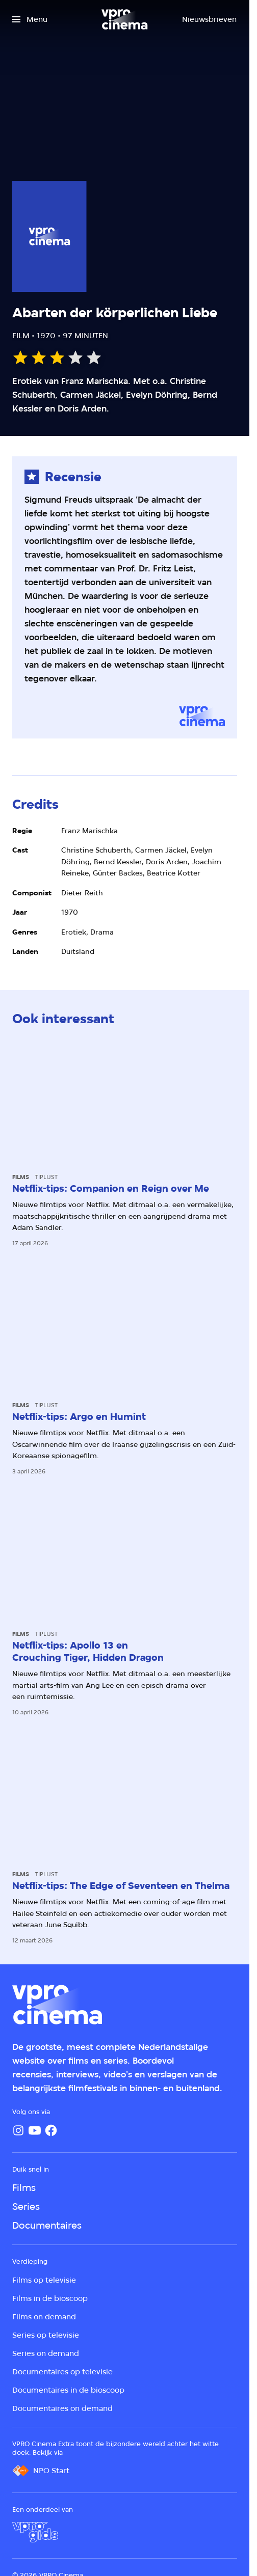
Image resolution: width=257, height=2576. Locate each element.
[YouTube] (35, 2130)
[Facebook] (51, 2130)
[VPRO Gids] (35, 2532)
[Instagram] (18, 2130)
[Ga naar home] (124, 19)
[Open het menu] (30, 19)
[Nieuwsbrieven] (209, 19)
